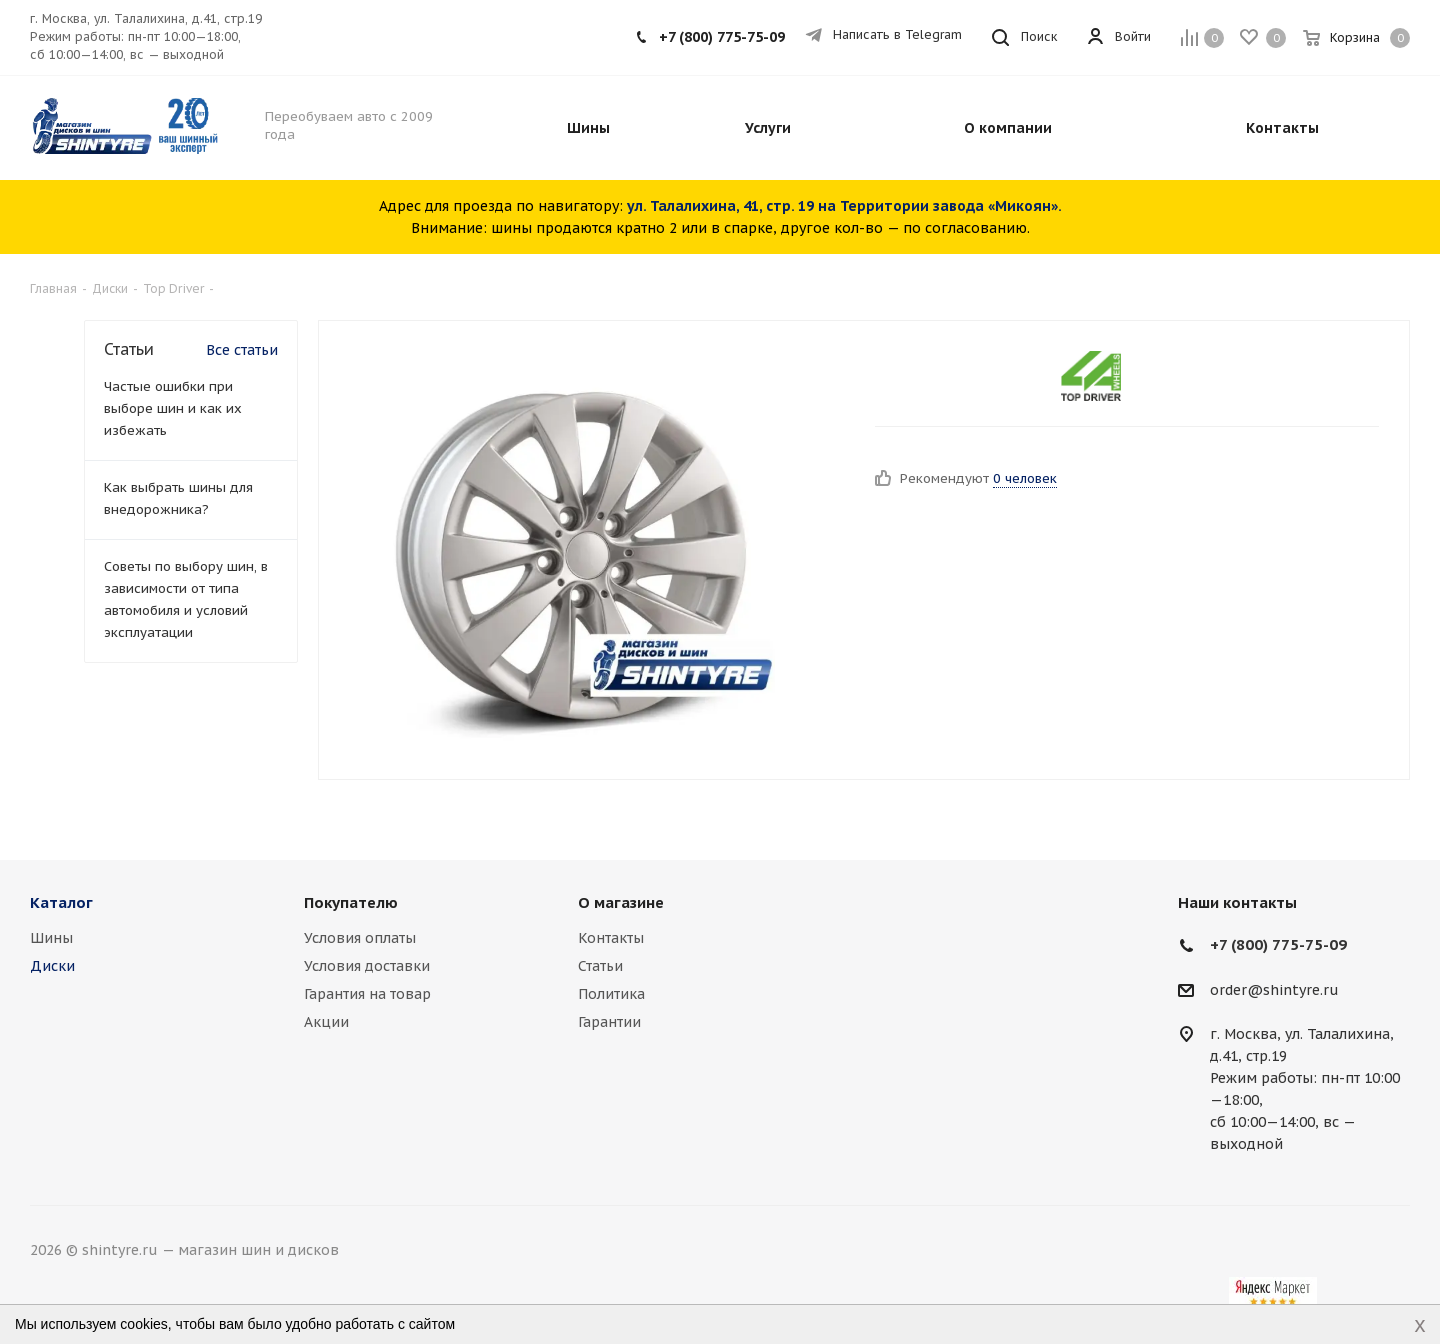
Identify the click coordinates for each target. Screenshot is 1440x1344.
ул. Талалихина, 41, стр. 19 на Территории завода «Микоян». (844, 206)
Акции (326, 1022)
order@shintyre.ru (1274, 990)
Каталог (61, 902)
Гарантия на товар (367, 994)
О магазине (621, 902)
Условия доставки (367, 966)
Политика (611, 994)
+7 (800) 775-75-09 (722, 37)
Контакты (611, 938)
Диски (52, 966)
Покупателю (351, 902)
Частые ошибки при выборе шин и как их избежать (173, 408)
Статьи (600, 966)
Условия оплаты (360, 938)
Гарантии (609, 1022)
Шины (51, 938)
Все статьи (242, 350)
